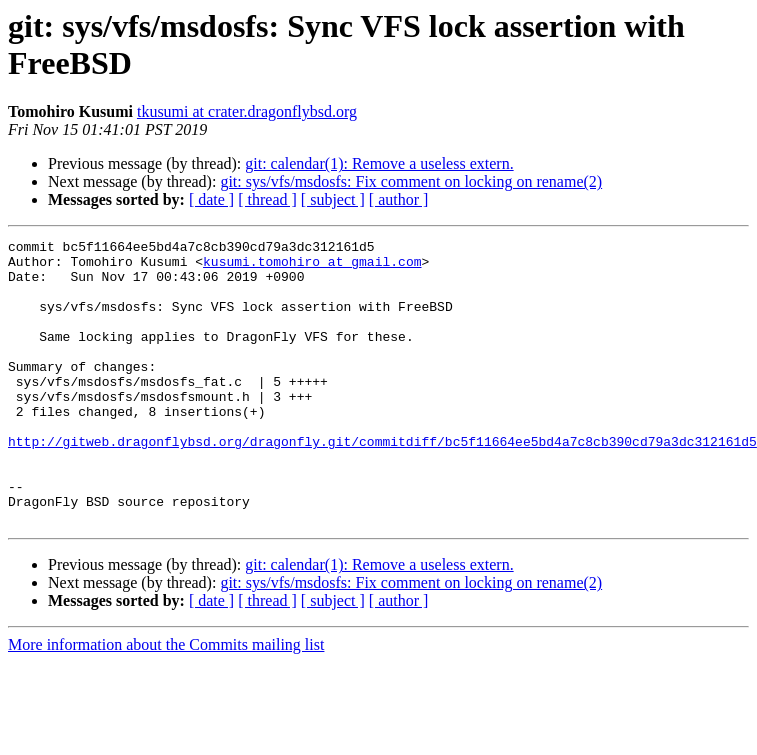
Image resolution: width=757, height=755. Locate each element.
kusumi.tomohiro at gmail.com (312, 267)
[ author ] (399, 199)
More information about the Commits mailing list (166, 701)
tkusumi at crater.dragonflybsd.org (247, 111)
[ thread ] (267, 199)
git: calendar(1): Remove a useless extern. (379, 163)
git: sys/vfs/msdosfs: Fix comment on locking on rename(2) (411, 181)
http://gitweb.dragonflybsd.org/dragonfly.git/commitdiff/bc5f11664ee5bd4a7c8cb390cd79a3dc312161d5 (382, 483)
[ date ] (211, 199)
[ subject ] (333, 199)
